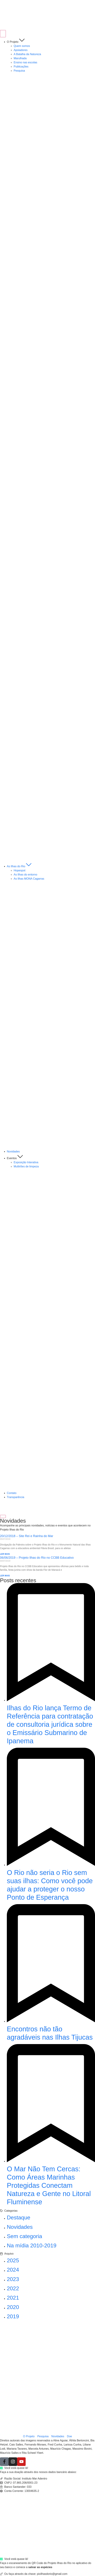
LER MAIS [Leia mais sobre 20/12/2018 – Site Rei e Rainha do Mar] (5, 1554)
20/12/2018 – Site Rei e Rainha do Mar (26, 1536)
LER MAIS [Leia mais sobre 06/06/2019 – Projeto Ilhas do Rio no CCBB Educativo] (5, 1575)
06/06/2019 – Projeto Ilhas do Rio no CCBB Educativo (37, 1557)
